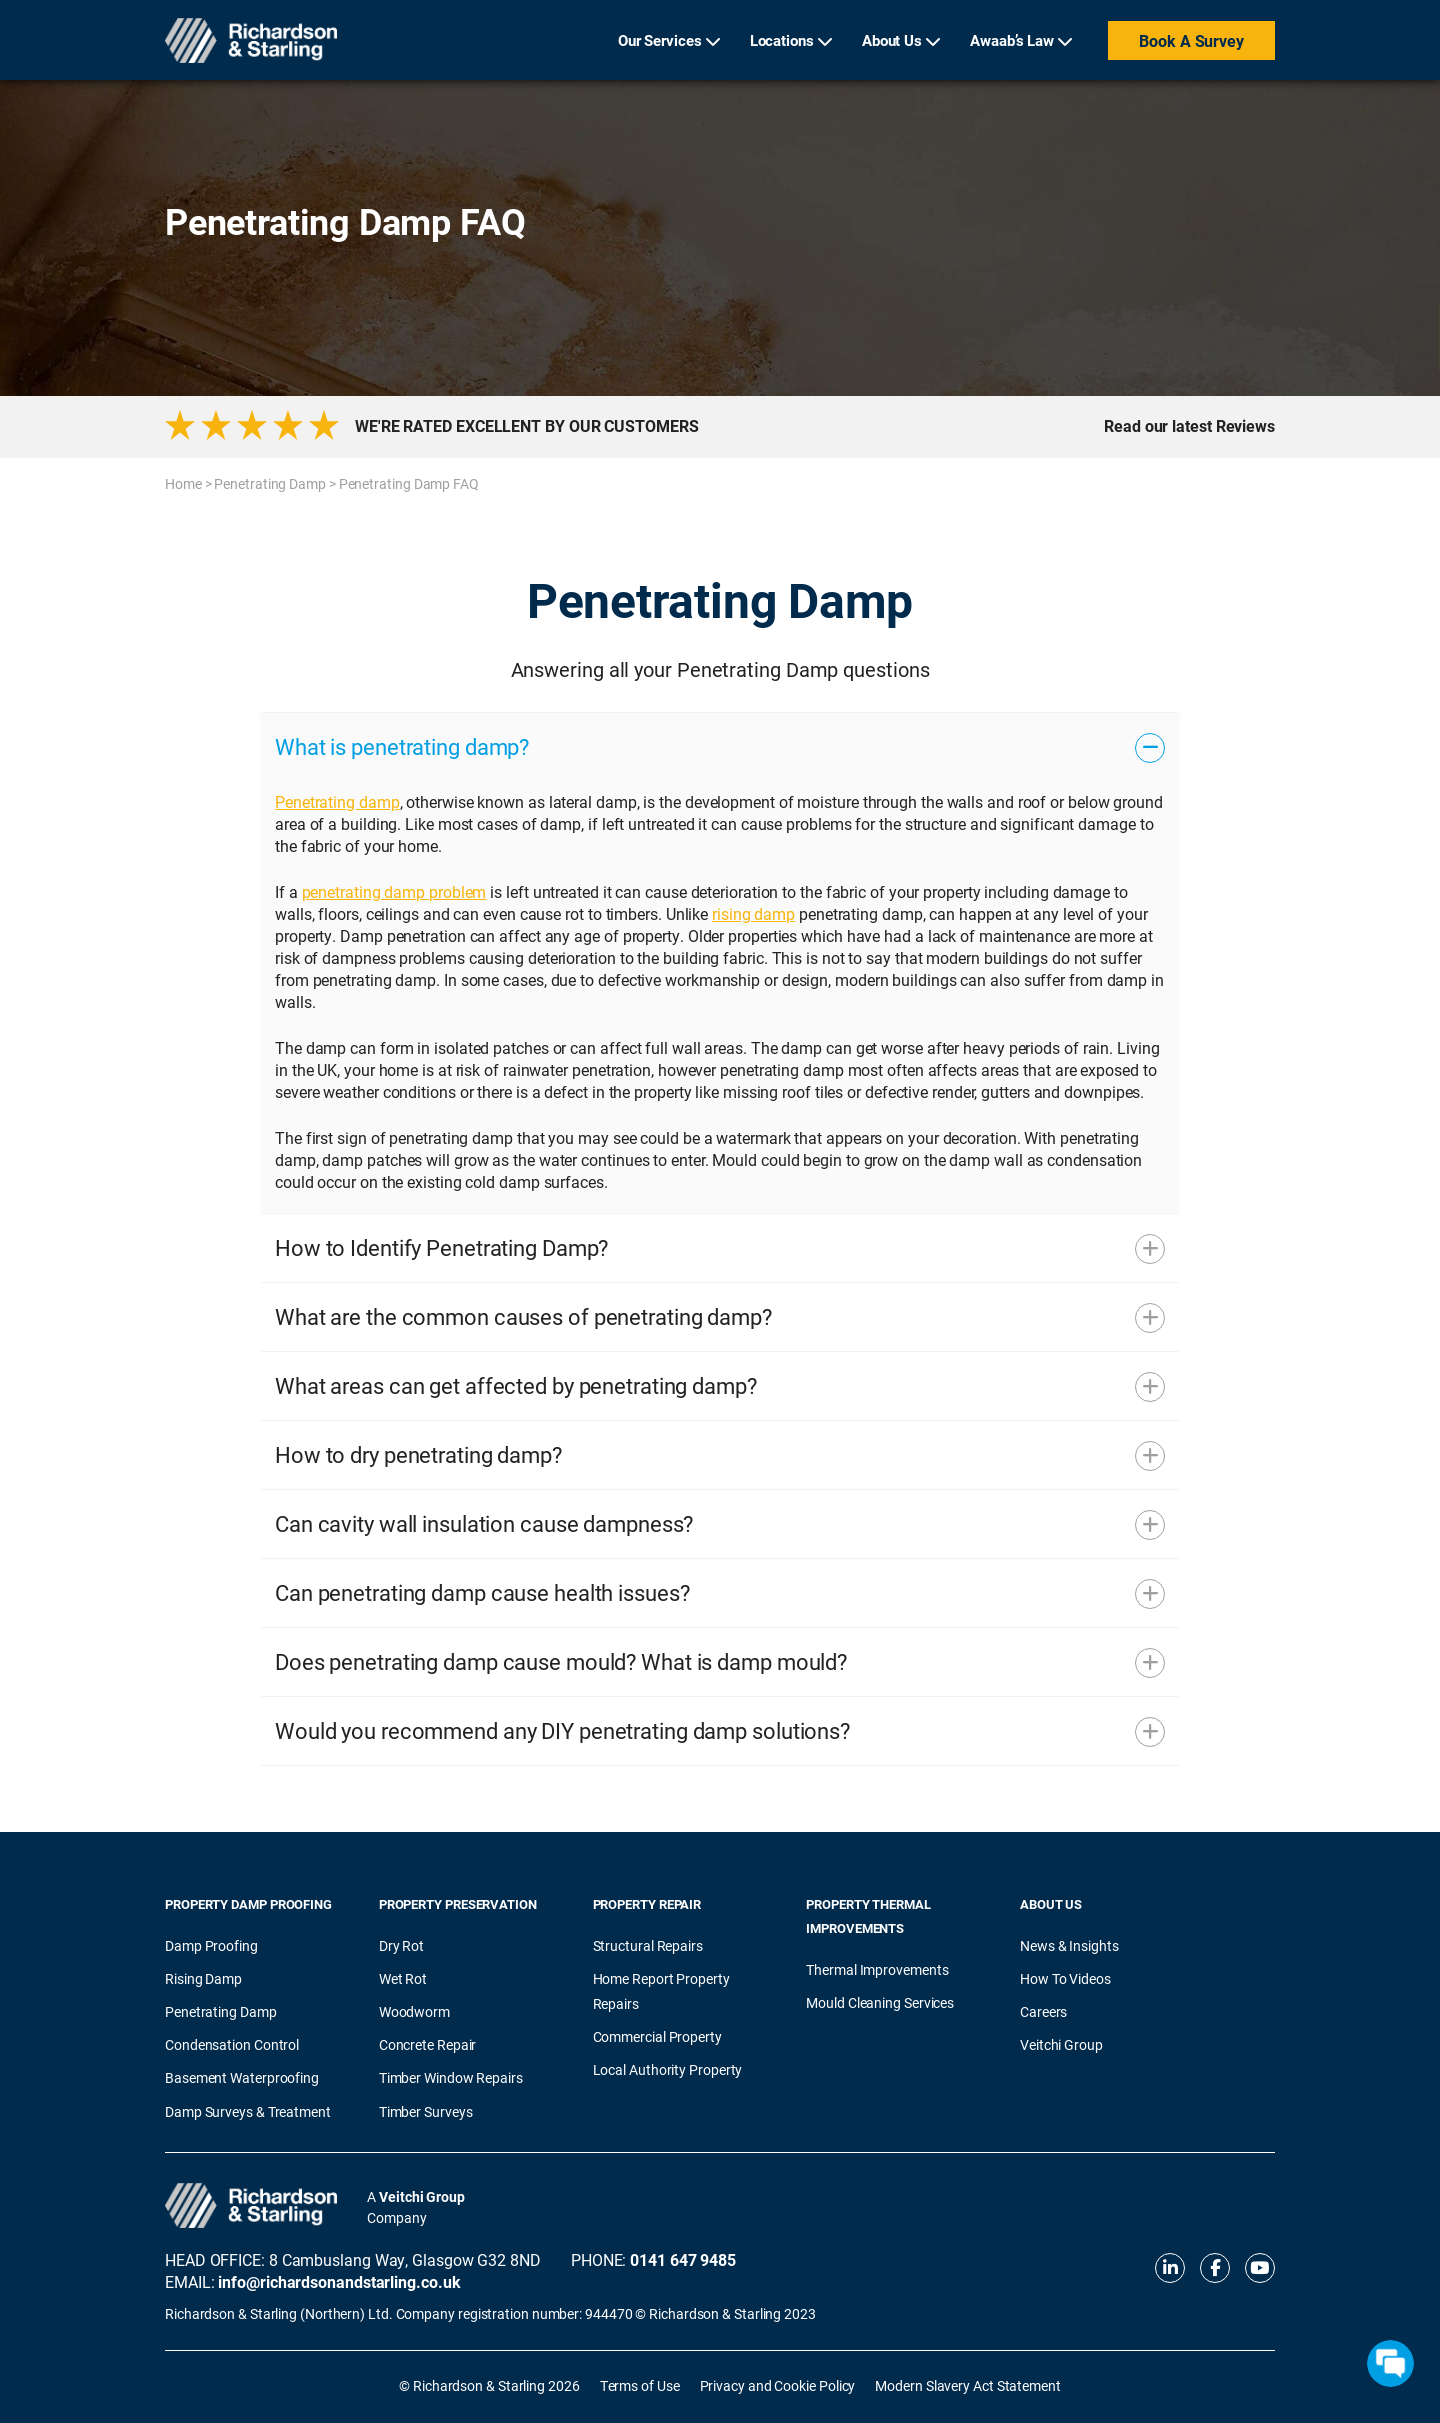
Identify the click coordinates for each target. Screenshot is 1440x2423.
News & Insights (1069, 1945)
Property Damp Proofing (248, 1904)
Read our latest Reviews (1189, 426)
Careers (1043, 2011)
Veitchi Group (1061, 2044)
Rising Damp (203, 1978)
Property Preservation (458, 1904)
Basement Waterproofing (242, 2077)
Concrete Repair (428, 2044)
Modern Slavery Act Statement (967, 2385)
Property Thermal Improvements (868, 1916)
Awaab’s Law (1012, 40)
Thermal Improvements (877, 1969)
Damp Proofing (211, 1945)
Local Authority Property (668, 2069)
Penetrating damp (337, 801)
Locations (782, 40)
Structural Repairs (648, 1945)
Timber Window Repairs (451, 2077)
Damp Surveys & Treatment (248, 2111)
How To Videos (1065, 1978)
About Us (892, 40)
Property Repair (647, 1904)
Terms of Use (640, 2385)
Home (183, 483)
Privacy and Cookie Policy (778, 2385)
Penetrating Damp (270, 483)
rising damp (753, 913)
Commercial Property (657, 2036)
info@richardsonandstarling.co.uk (339, 2281)
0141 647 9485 (683, 2259)
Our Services (660, 40)
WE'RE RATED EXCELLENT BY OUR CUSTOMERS (527, 426)
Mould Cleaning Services (880, 2002)
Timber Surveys (426, 2111)
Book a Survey (1191, 40)
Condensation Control (232, 2044)
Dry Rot (401, 1945)
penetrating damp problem (394, 891)
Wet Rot (403, 1978)
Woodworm (414, 2011)
